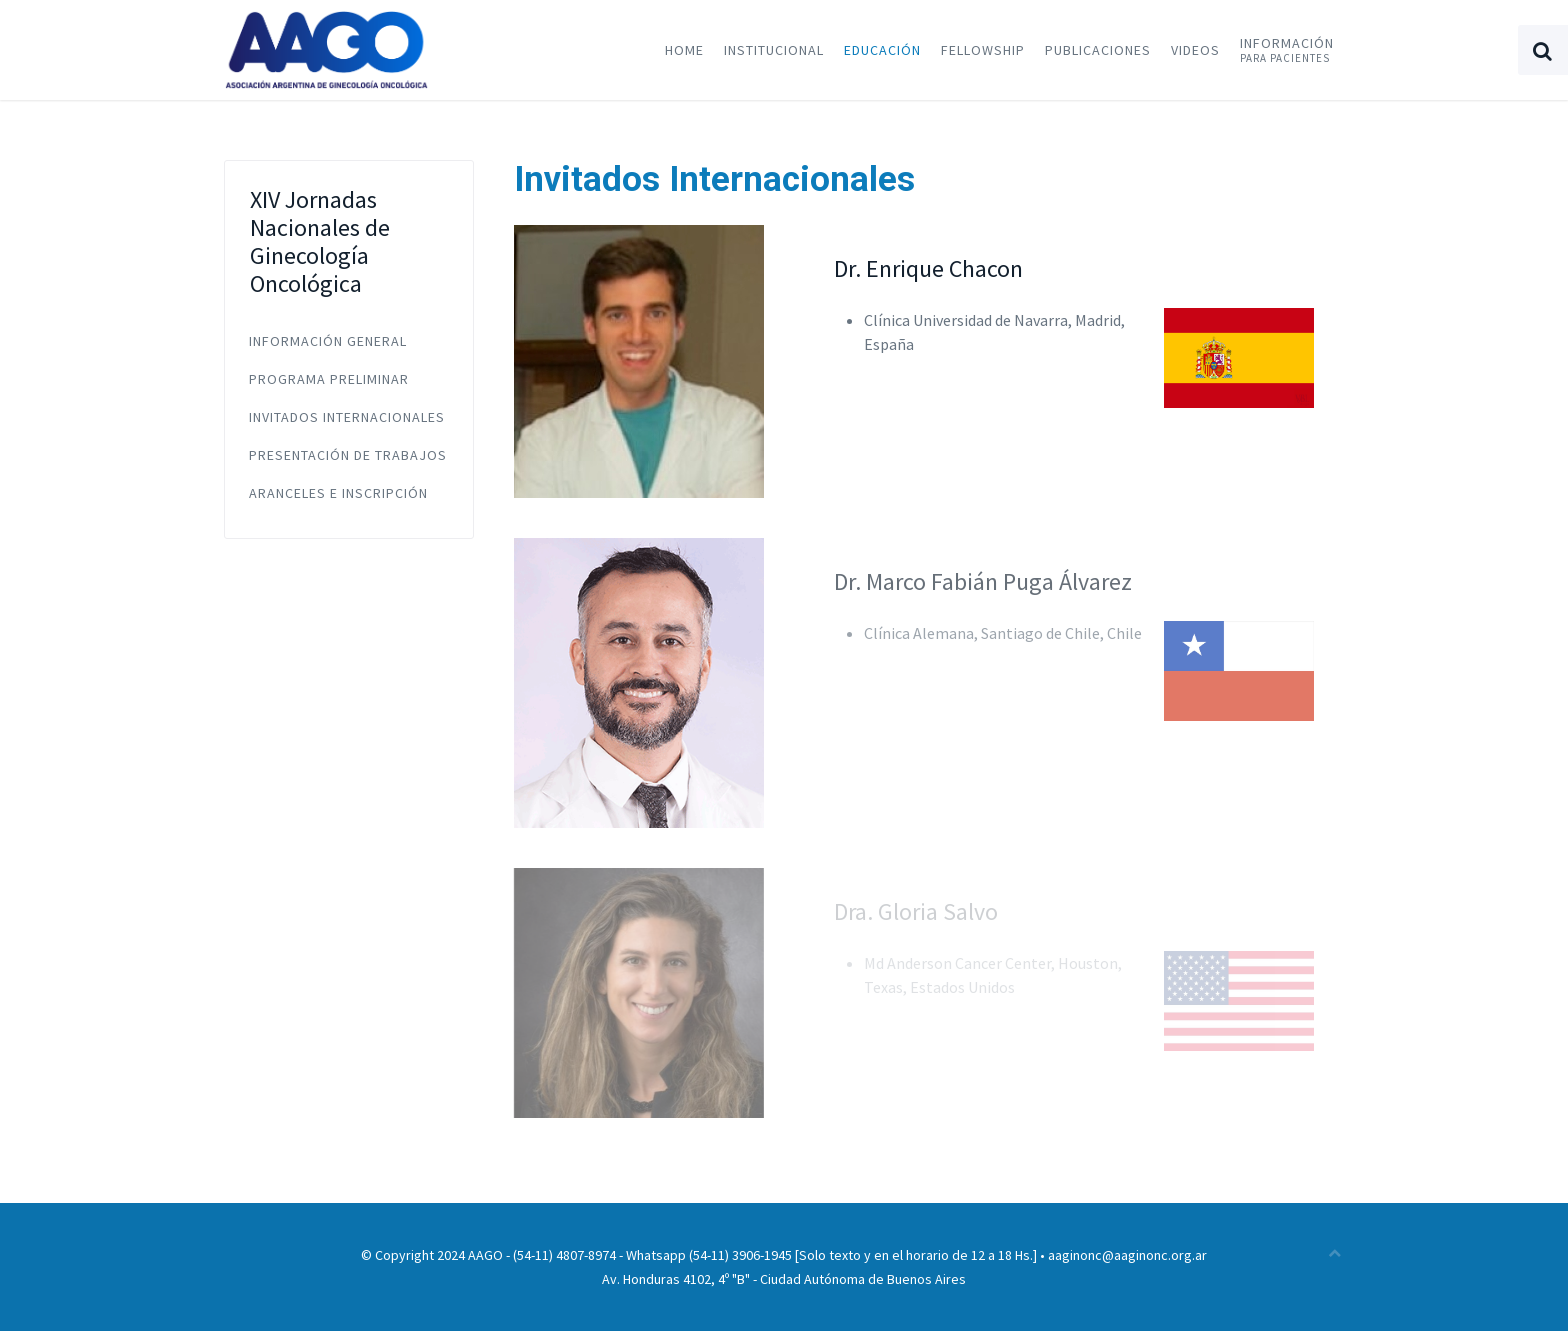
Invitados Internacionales (347, 417)
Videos (1195, 50)
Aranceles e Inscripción (338, 493)
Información (1287, 49)
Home (684, 50)
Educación (882, 50)
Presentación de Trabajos (348, 455)
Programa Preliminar (329, 379)
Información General (328, 341)
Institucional (774, 50)
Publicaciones (1098, 50)
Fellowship (983, 50)
